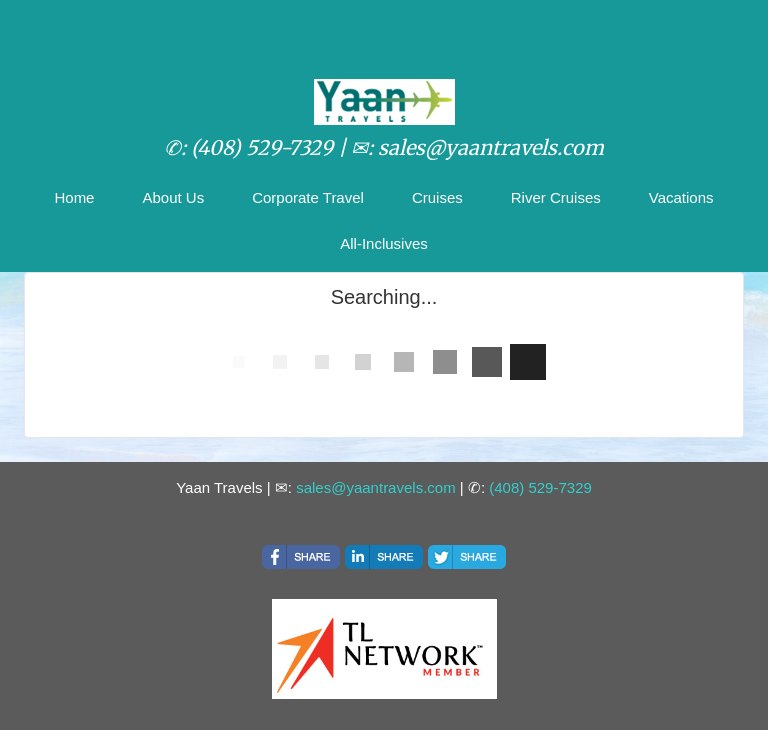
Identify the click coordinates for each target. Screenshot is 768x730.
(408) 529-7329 (540, 487)
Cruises (437, 197)
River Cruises (556, 197)
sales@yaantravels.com (375, 487)
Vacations (681, 197)
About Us (173, 197)
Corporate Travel (308, 197)
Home (74, 197)
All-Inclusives (384, 243)
